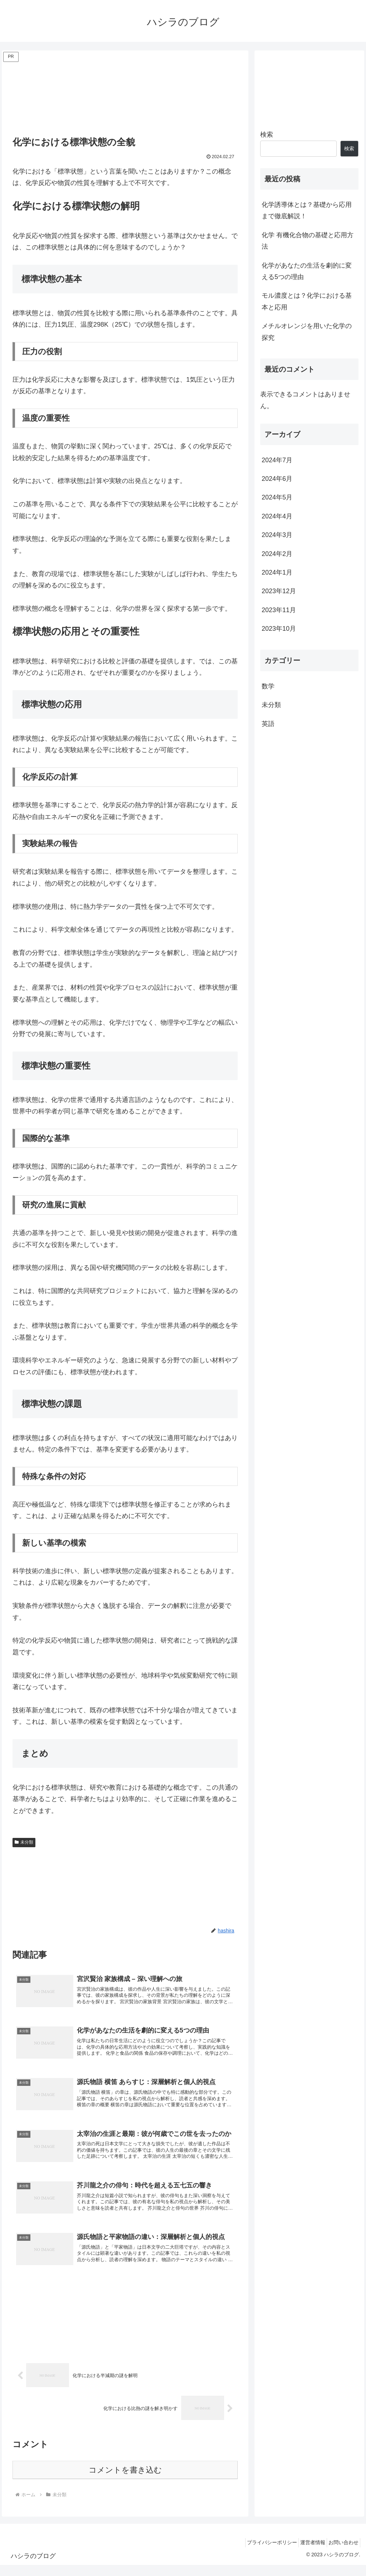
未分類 (24, 1842)
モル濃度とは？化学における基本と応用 (307, 301)
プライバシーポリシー (261, 2553)
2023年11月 (279, 610)
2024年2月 (277, 553)
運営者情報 (306, 2553)
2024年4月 (277, 516)
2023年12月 (279, 591)
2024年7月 (277, 460)
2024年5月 (277, 497)
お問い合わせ (341, 2553)
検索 (266, 134)
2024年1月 (277, 572)
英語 (268, 723)
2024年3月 (277, 534)
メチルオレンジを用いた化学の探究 (307, 331)
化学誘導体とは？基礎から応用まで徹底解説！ (307, 210)
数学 (268, 686)
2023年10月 (279, 628)
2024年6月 (277, 478)
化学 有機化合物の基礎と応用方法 (307, 240)
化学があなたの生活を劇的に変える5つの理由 (307, 271)
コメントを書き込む (125, 2481)
